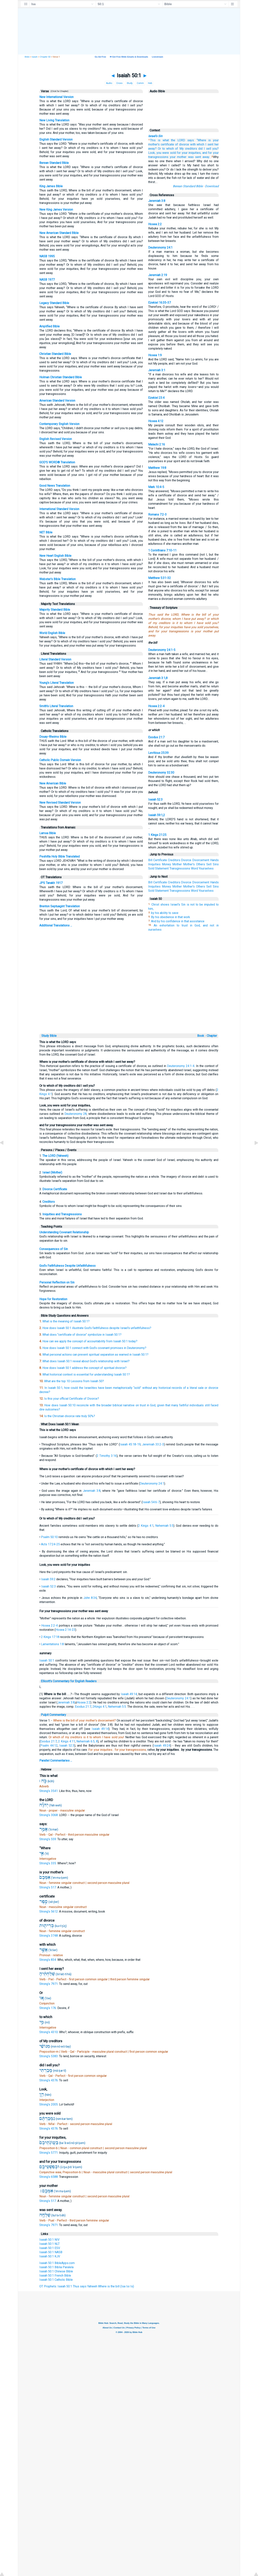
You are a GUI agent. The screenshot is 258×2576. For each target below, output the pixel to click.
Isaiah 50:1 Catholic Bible (56, 2279)
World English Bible (52, 633)
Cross (119, 83)
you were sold (166, 153)
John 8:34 (90, 1598)
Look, (151, 153)
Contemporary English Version (59, 424)
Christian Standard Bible (55, 354)
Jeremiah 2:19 (157, 275)
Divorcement (200, 860)
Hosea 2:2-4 (156, 706)
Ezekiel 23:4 (156, 398)
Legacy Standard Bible (54, 303)
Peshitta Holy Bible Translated (59, 856)
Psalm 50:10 (49, 1537)
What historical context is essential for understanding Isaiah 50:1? (86, 1374)
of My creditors (186, 148)
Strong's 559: (48, 1839)
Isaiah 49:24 (162, 1745)
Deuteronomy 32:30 (161, 772)
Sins (216, 864)
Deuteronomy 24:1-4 (180, 1066)
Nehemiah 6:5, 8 (87, 1741)
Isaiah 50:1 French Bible (55, 2275)
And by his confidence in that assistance (177, 921)
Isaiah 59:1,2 (156, 815)
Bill (150, 860)
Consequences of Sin (53, 1249)
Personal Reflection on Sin (56, 1282)
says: (190, 140)
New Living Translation (54, 120)
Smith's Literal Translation (56, 706)
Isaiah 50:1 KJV (49, 2256)
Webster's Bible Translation (57, 579)
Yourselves (206, 868)
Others (200, 864)
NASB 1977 (47, 279)
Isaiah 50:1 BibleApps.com (57, 2263)
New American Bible (52, 783)
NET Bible (45, 532)
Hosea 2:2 (155, 224)
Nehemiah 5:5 (164, 1525)
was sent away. (199, 157)
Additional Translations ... (55, 925)
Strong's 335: (48, 1863)
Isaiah (35, 57)
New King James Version (56, 209)
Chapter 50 (45, 57)
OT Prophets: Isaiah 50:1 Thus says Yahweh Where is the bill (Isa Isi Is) (86, 2286)
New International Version (56, 97)
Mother (177, 864)
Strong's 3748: (49, 1935)
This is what (159, 140)
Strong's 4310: (49, 2032)
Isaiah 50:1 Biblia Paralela (56, 2267)
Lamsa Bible (47, 833)
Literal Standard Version (55, 659)
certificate (167, 144)
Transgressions (179, 868)
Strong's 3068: (49, 1815)
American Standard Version (57, 400)
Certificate (160, 860)
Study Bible (49, 1036)
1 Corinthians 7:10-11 (162, 550)
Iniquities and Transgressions (62, 1214)
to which (168, 148)
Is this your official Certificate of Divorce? (71, 1398)
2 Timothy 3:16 (107, 1456)
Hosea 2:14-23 (65, 1630)
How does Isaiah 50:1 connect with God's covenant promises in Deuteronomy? (94, 1348)
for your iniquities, (189, 153)
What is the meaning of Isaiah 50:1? (65, 1321)
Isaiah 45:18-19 (130, 1444)
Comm (140, 83)
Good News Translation (54, 485)
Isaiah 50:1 (46, 1660)
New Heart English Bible (55, 556)
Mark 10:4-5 (156, 487)
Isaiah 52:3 (155, 799)
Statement (162, 868)
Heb (150, 83)
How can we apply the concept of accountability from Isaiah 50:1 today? (89, 1341)
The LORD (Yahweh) (55, 1156)
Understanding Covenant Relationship (64, 1232)
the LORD (178, 140)
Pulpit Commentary (53, 1715)
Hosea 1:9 (155, 355)
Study (129, 83)
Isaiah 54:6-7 (151, 1502)
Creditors (174, 860)
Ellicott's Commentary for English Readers (69, 1681)
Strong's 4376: (49, 2080)
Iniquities (154, 864)
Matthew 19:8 (157, 468)
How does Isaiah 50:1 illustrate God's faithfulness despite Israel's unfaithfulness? (96, 1328)
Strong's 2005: (49, 2104)
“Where (201, 140)
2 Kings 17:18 (50, 1637)
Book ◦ (201, 1036)
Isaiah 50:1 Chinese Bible (56, 2271)
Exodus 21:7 (156, 737)
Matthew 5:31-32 (159, 578)
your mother (178, 157)
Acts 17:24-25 (50, 1544)
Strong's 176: (48, 2008)
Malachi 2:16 (156, 444)
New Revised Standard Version (60, 802)
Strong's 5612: (49, 1911)
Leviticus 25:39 (158, 753)
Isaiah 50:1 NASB (50, 2252)
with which (197, 144)
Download (212, 186)
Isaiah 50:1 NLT (49, 2244)
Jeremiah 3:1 (156, 370)
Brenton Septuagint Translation (59, 906)
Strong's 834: (48, 1960)
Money (166, 864)
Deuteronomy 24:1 (160, 247)
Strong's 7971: (49, 1984)
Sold (151, 868)
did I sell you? (208, 148)
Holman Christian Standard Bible (60, 377)
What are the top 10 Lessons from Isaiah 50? (74, 1381)
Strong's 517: (48, 1887)
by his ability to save (164, 913)
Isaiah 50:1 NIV (49, 2239)
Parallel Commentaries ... (55, 1760)
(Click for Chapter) (58, 91)
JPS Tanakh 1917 (51, 883)
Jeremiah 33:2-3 (153, 1444)
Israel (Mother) (52, 1172)
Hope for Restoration (53, 1299)
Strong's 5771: (49, 2152)
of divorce (182, 144)
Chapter (212, 1036)
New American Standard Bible (59, 233)
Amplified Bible (49, 326)
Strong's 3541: (49, 1791)
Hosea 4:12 (155, 421)
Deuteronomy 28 (75, 1114)
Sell (208, 864)
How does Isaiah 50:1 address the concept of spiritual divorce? (84, 1368)
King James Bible (51, 186)
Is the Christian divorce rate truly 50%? (69, 1416)
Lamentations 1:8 (52, 1644)
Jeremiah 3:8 (156, 201)
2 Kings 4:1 (146, 1525)
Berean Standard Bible (54, 163)
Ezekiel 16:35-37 (159, 302)
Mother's (189, 864)
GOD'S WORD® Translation (57, 462)
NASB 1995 (47, 256)
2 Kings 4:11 (66, 1741)
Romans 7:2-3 (157, 514)
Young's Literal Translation (56, 683)
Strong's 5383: (49, 2056)
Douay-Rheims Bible (52, 736)
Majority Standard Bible (54, 609)
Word (194, 868)
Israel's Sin (155, 136)
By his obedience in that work (170, 917)
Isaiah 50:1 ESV (49, 2248)
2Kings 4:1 (100, 1706)
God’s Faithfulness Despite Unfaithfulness (67, 1265)
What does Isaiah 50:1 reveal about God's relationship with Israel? (86, 1361)
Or (159, 148)
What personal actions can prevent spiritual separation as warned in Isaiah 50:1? (95, 1354)
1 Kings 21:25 (157, 835)
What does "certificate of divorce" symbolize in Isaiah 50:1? (81, 1334)
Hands (214, 860)
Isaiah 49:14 (129, 1694)
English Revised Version (55, 439)
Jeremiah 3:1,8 (158, 678)
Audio (109, 83)
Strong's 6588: (49, 2177)
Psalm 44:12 (49, 1745)
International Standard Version (59, 509)
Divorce (186, 860)
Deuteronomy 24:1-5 (161, 650)
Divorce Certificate (54, 1189)
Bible (27, 57)
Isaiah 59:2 (48, 1579)
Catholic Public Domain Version (60, 760)
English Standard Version (56, 139)
